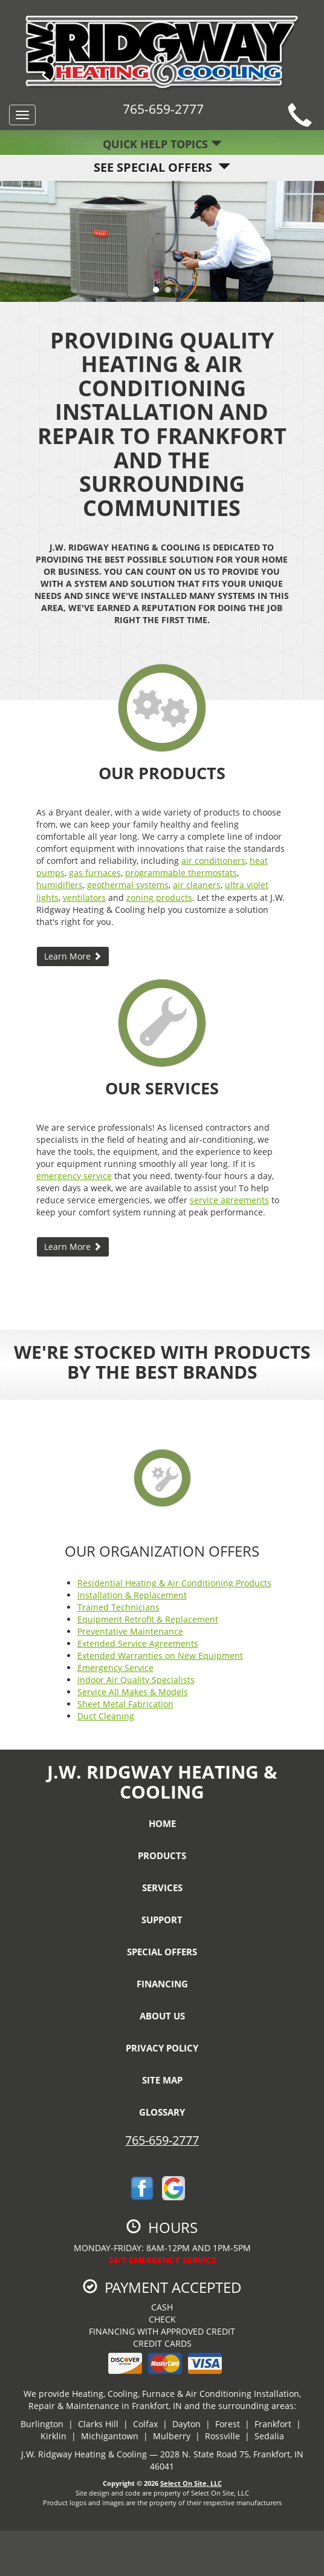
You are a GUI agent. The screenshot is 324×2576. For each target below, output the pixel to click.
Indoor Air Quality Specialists (136, 1679)
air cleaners (197, 885)
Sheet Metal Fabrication (125, 1704)
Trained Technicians (118, 1607)
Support (162, 1920)
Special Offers (162, 1952)
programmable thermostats (181, 872)
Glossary (162, 2112)
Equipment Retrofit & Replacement (147, 1619)
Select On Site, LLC (191, 2483)
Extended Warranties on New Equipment (160, 1655)
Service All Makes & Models (132, 1692)
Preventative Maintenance (130, 1631)
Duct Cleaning (105, 1716)
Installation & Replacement (132, 1595)
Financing (162, 1984)
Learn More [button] (73, 956)
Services (162, 1887)
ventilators (84, 897)
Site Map (162, 2080)
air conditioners (213, 860)
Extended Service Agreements (137, 1643)
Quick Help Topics (162, 144)
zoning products (159, 897)
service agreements (229, 1200)
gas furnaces (95, 872)
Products (162, 1855)
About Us (162, 2016)
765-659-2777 (162, 2140)
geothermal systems (128, 885)
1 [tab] (159, 293)
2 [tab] (171, 293)
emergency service (74, 1176)
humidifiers (59, 885)
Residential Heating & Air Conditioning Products (174, 1583)
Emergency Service (115, 1667)
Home (162, 1823)
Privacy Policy (162, 2048)
